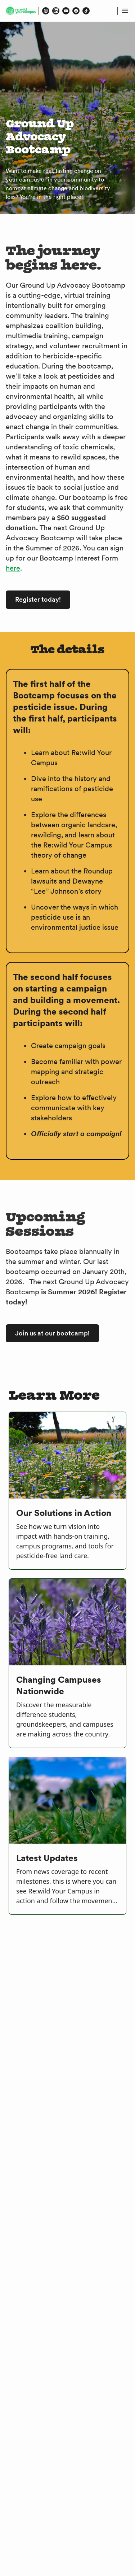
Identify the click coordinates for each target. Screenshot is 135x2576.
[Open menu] (125, 10)
